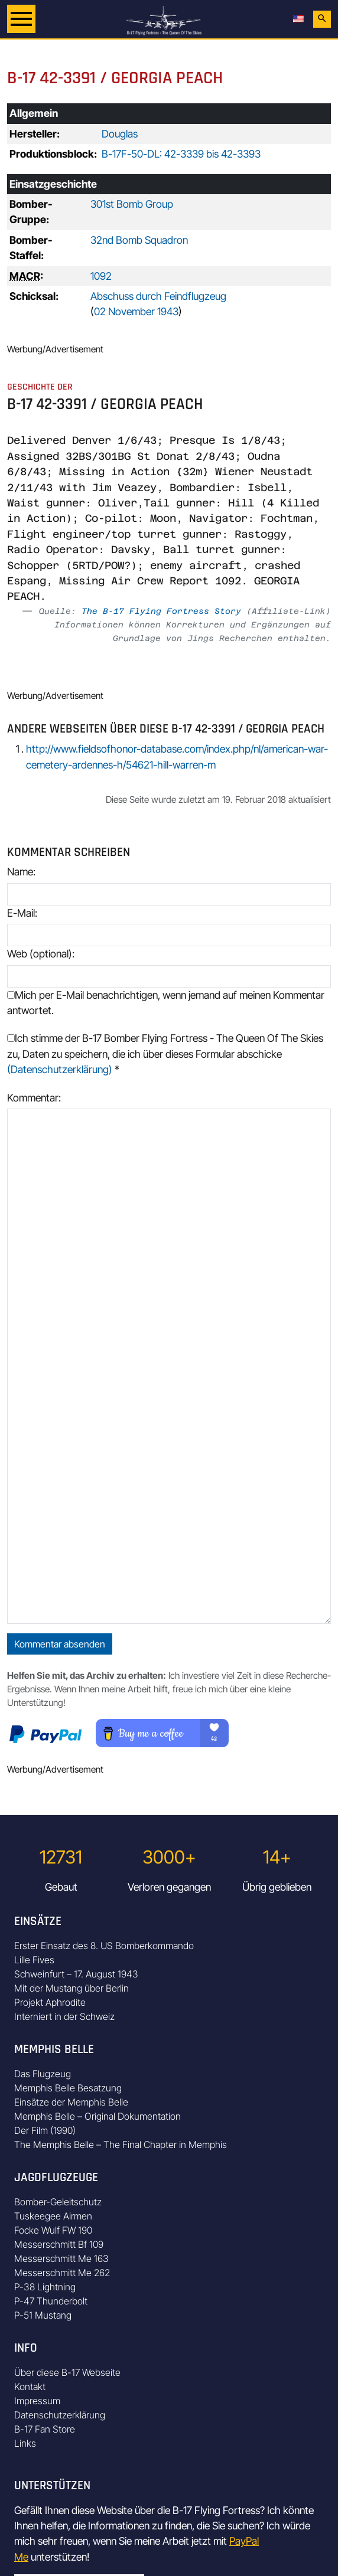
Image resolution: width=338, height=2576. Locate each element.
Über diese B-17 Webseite (67, 2372)
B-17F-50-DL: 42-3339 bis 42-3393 (181, 154)
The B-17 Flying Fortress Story (161, 611)
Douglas (120, 134)
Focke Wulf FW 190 (53, 2230)
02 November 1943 (136, 311)
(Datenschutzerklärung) (59, 1069)
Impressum (37, 2401)
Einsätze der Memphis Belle (71, 2102)
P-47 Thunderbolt (50, 2301)
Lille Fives (34, 1960)
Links (25, 2443)
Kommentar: (34, 1097)
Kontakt (30, 2386)
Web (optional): (40, 953)
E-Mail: (22, 913)
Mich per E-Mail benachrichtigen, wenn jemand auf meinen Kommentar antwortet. (165, 1002)
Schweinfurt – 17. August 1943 (76, 1974)
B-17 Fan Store (44, 2429)
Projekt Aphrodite (50, 2002)
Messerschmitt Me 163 (61, 2258)
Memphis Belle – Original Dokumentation (97, 2116)
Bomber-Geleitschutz (58, 2202)
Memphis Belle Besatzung (68, 2088)
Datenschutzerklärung (59, 2415)
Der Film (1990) (45, 2130)
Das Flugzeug (42, 2074)
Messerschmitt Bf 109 (58, 2244)
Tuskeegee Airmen (53, 2216)
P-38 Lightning (45, 2287)
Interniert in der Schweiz (64, 2016)
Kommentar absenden (59, 1644)
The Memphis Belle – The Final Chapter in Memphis (120, 2144)
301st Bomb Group (131, 204)
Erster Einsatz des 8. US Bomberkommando (104, 1945)
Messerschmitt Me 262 (62, 2272)
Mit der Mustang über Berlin (71, 1988)
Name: (21, 871)
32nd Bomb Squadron (139, 240)
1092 (101, 276)
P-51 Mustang (43, 2315)
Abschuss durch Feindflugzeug (158, 296)
